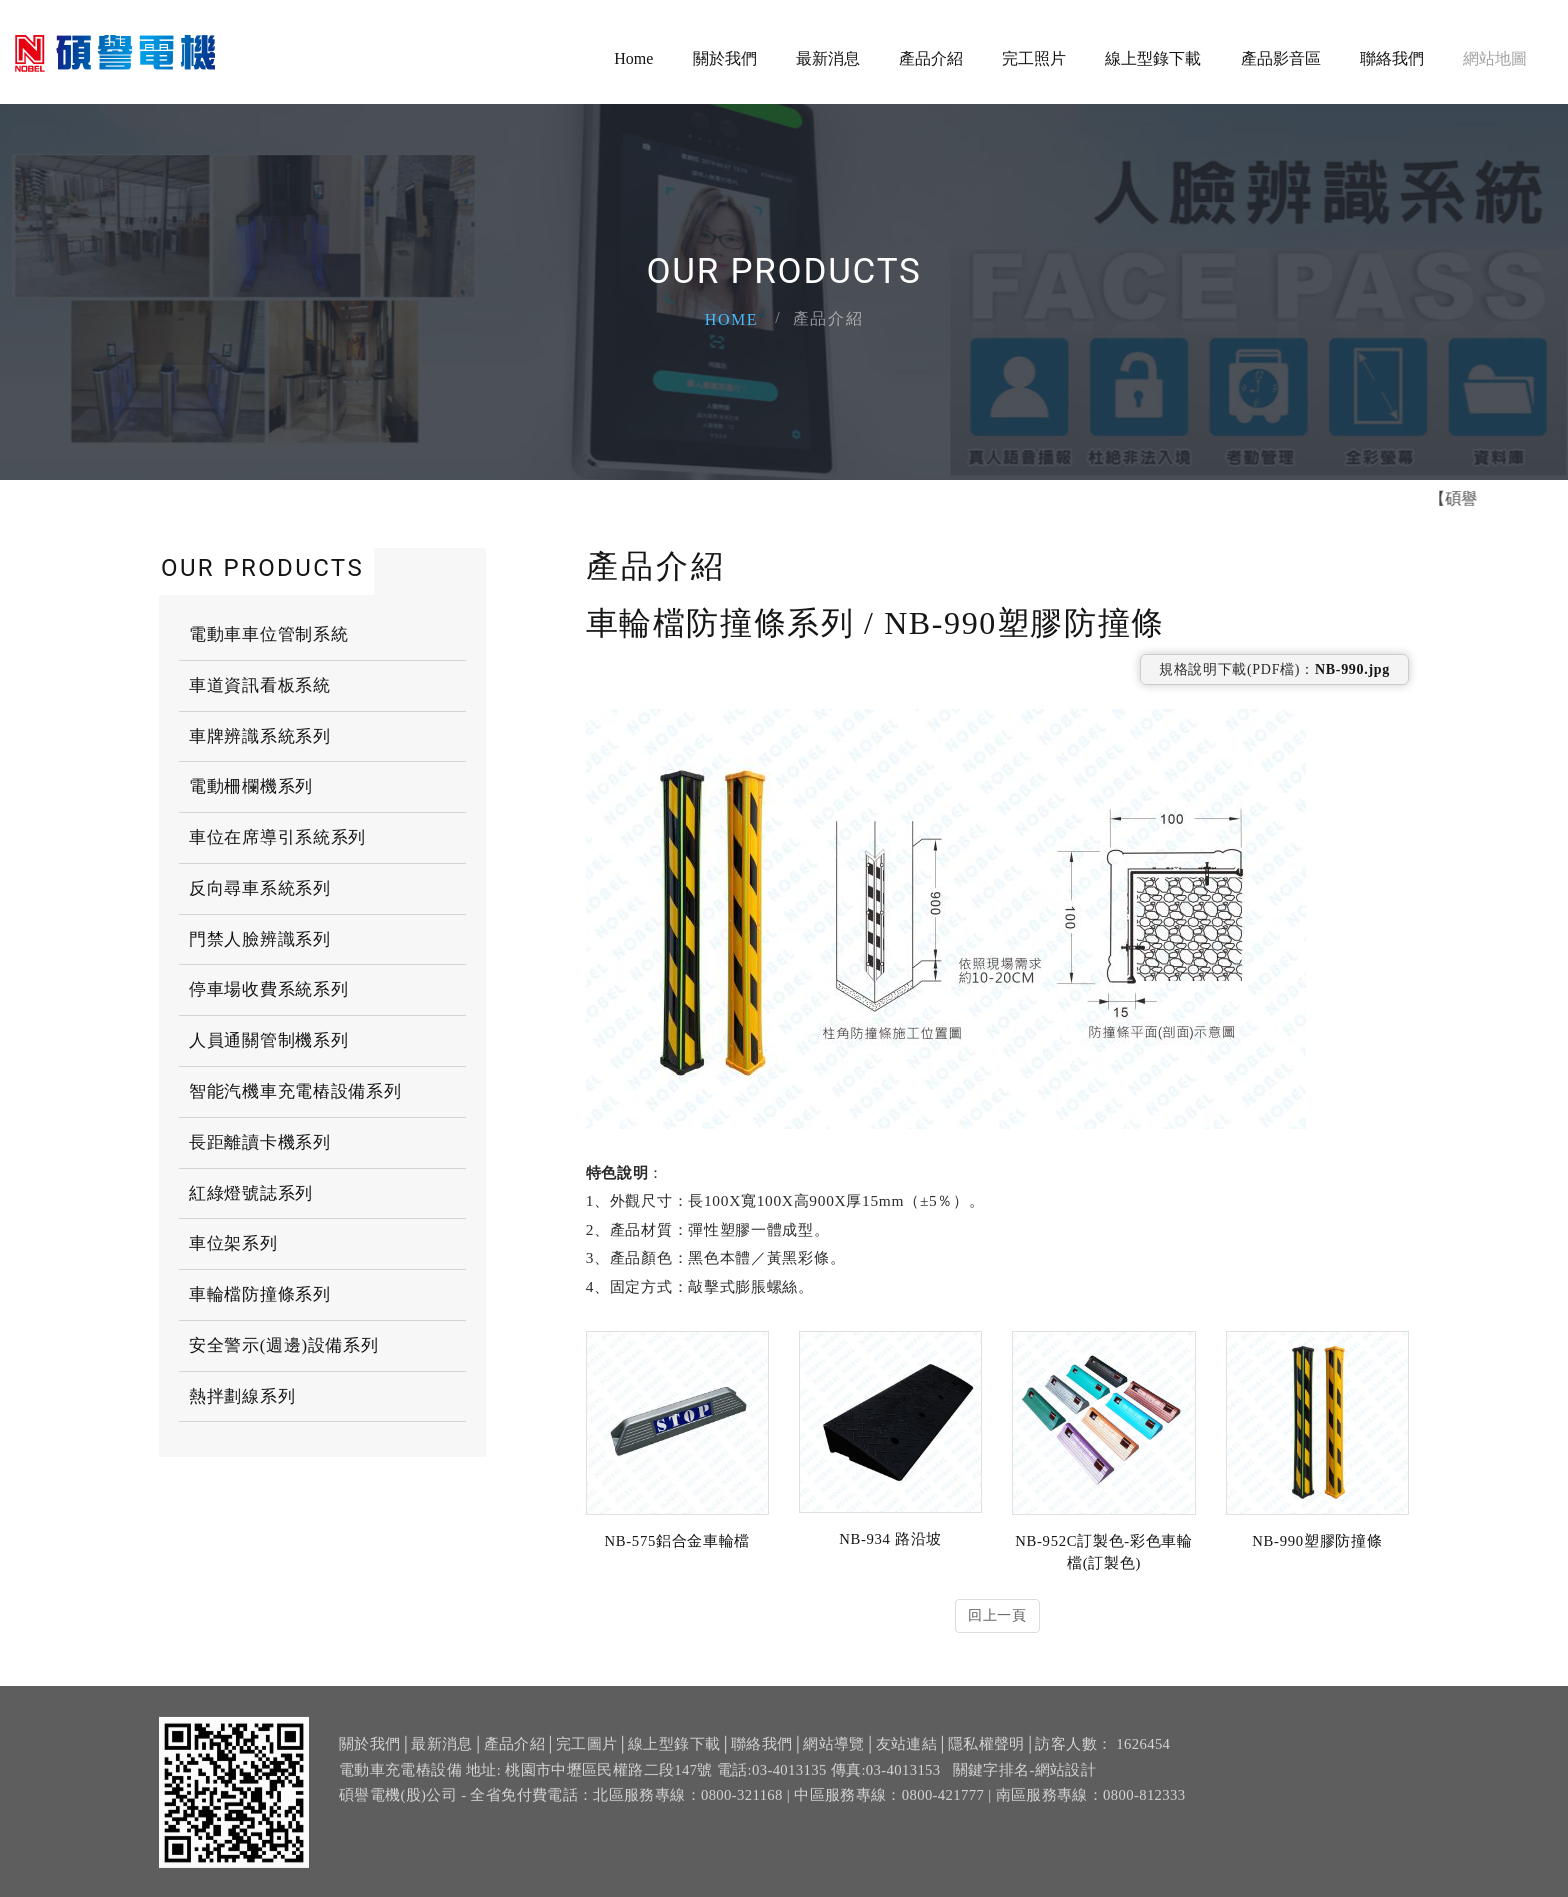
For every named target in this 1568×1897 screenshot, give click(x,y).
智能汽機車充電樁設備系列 (295, 1091)
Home (633, 59)
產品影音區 (1281, 59)
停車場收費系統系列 (268, 989)
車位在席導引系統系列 (277, 837)
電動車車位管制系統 (268, 634)
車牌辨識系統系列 (260, 736)
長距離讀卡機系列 (260, 1142)
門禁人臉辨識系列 (260, 939)
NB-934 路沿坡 (890, 1539)
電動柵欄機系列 (251, 786)
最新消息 (828, 59)
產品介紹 (931, 59)
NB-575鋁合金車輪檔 (677, 1541)
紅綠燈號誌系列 (251, 1193)
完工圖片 (586, 1755)
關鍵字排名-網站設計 (1025, 1780)
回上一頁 (997, 1615)
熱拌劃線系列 (242, 1396)
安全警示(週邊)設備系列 (284, 1345)
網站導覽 (833, 1755)
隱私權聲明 (986, 1755)
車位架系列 (233, 1243)
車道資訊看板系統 (260, 685)
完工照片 (1034, 59)
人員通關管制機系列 (268, 1040)
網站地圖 (1495, 59)
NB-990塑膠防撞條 (1317, 1541)
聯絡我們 (1392, 59)
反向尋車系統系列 (260, 888)
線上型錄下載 (1153, 59)
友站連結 (906, 1755)
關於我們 (725, 59)
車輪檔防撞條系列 (260, 1294)
